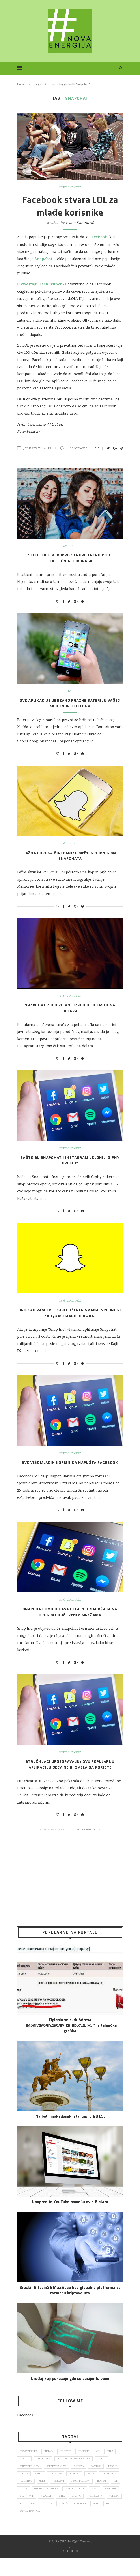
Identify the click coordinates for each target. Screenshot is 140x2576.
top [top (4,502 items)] (52, 2521)
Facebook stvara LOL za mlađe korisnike (70, 206)
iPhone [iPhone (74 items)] (43, 2489)
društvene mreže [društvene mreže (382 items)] (76, 2473)
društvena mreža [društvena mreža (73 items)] (47, 2473)
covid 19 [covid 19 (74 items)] (24, 2473)
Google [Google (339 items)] (60, 2481)
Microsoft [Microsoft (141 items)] (26, 2497)
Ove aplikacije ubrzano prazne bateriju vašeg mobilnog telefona (70, 703)
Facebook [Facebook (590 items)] (25, 2481)
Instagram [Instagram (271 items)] (94, 2481)
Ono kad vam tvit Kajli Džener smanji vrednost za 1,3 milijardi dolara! (70, 1313)
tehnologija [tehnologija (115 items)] (102, 2513)
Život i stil (70, 546)
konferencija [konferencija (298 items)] (62, 2489)
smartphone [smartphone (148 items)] (27, 2513)
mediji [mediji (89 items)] (101, 2489)
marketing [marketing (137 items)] (84, 2489)
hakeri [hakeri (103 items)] (76, 2481)
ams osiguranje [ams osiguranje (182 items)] (29, 2457)
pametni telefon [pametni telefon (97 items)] (62, 2505)
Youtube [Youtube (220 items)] (39, 2529)
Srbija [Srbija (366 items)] (65, 2513)
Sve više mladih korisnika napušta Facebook (70, 1465)
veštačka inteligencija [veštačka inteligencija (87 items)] (94, 2521)
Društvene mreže (70, 187)
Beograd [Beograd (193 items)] (40, 2465)
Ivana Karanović (80, 223)
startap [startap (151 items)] (82, 2513)
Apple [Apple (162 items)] (23, 2465)
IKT (70, 691)
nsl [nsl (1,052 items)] (87, 2497)
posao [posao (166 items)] (83, 2505)
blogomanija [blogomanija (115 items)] (60, 2465)
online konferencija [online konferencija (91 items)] (32, 2505)
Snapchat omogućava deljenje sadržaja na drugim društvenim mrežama (70, 1617)
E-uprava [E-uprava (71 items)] (100, 2473)
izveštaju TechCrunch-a (44, 284)
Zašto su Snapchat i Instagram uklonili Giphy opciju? (70, 1160)
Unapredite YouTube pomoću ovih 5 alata (70, 2207)
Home (21, 84)
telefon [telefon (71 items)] (25, 2521)
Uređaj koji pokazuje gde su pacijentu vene (70, 2384)
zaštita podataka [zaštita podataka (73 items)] (63, 2529)
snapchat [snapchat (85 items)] (48, 2513)
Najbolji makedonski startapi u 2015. (70, 2122)
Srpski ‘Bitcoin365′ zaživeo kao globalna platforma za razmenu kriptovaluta (70, 2296)
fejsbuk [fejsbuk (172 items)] (43, 2481)
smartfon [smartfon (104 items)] (100, 2505)
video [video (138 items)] (23, 2529)
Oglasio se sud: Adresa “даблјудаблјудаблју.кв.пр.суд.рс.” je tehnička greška (70, 2031)
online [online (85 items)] (101, 2497)
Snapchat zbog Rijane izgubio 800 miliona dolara (70, 1008)
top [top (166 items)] (40, 2521)
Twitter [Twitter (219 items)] (67, 2521)
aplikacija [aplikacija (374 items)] (70, 2457)
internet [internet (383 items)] (25, 2489)
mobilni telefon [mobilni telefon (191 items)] (49, 2497)
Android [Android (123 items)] (51, 2457)
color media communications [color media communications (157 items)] (92, 2465)
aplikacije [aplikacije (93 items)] (89, 2457)
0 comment (73, 448)
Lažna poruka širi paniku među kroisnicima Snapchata (70, 855)
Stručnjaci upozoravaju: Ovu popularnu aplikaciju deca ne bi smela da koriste (70, 1770)
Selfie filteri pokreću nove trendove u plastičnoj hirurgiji (70, 558)
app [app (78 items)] (105, 2457)
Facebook (25, 2421)
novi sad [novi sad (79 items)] (72, 2497)
